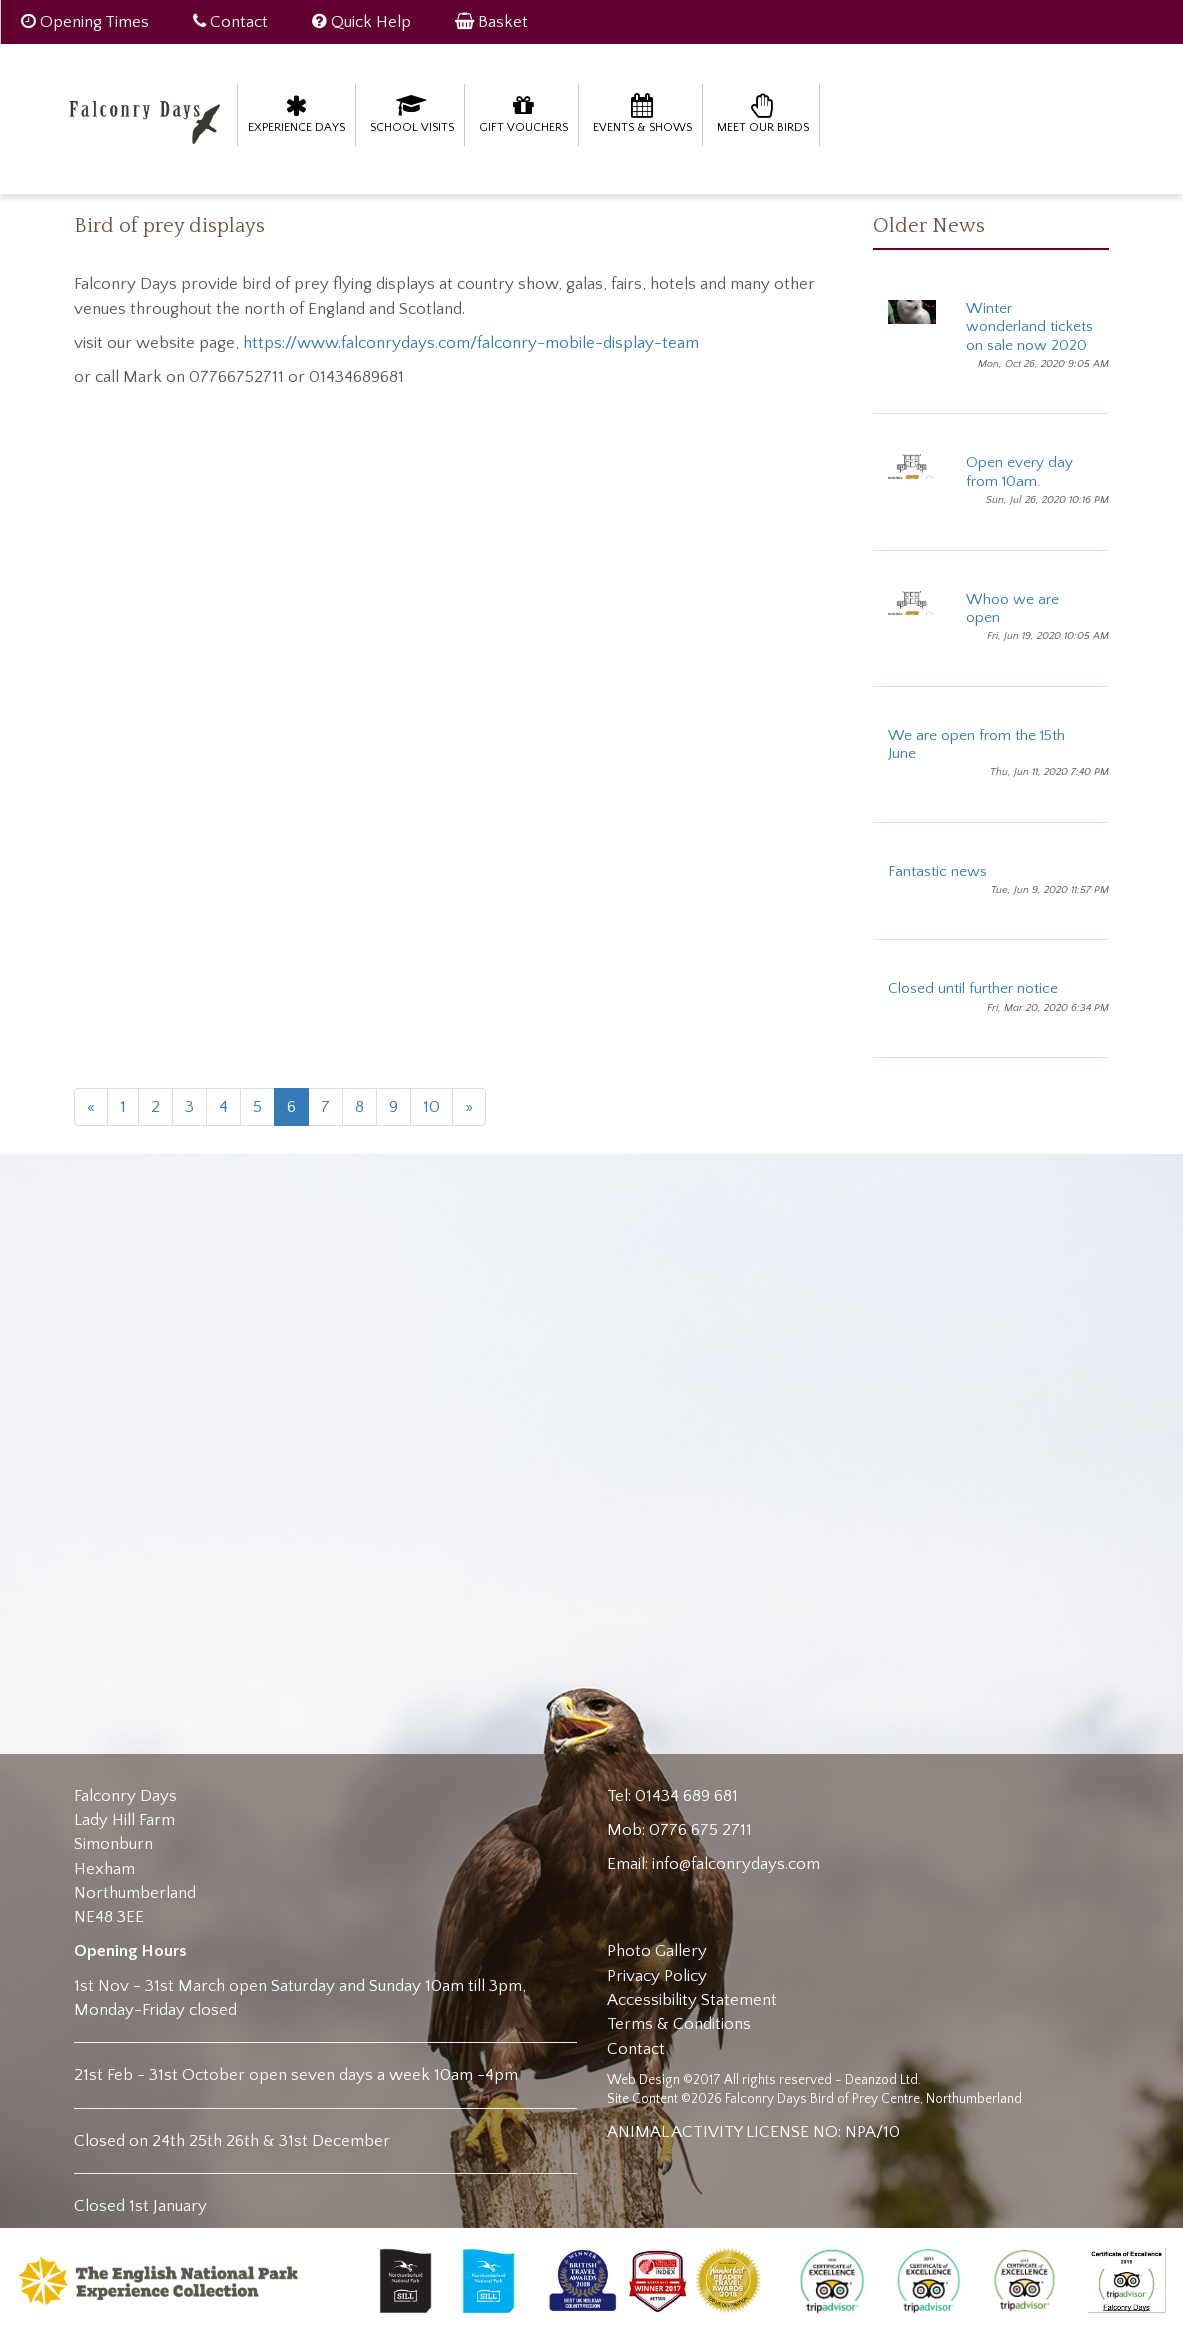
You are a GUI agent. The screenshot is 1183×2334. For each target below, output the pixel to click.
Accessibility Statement (692, 2000)
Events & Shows (642, 114)
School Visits (412, 114)
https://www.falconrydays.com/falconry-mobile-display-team (471, 343)
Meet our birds (763, 114)
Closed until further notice (973, 988)
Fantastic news (937, 871)
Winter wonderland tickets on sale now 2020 (1029, 327)
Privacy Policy (657, 1976)
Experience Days (296, 114)
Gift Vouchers (523, 114)
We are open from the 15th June (976, 744)
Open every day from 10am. (1019, 471)
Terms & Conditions (679, 2024)
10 (431, 1107)
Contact (636, 2049)
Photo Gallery (657, 1951)
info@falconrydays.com (736, 1864)
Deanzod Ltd (881, 2080)
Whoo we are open (1012, 608)
